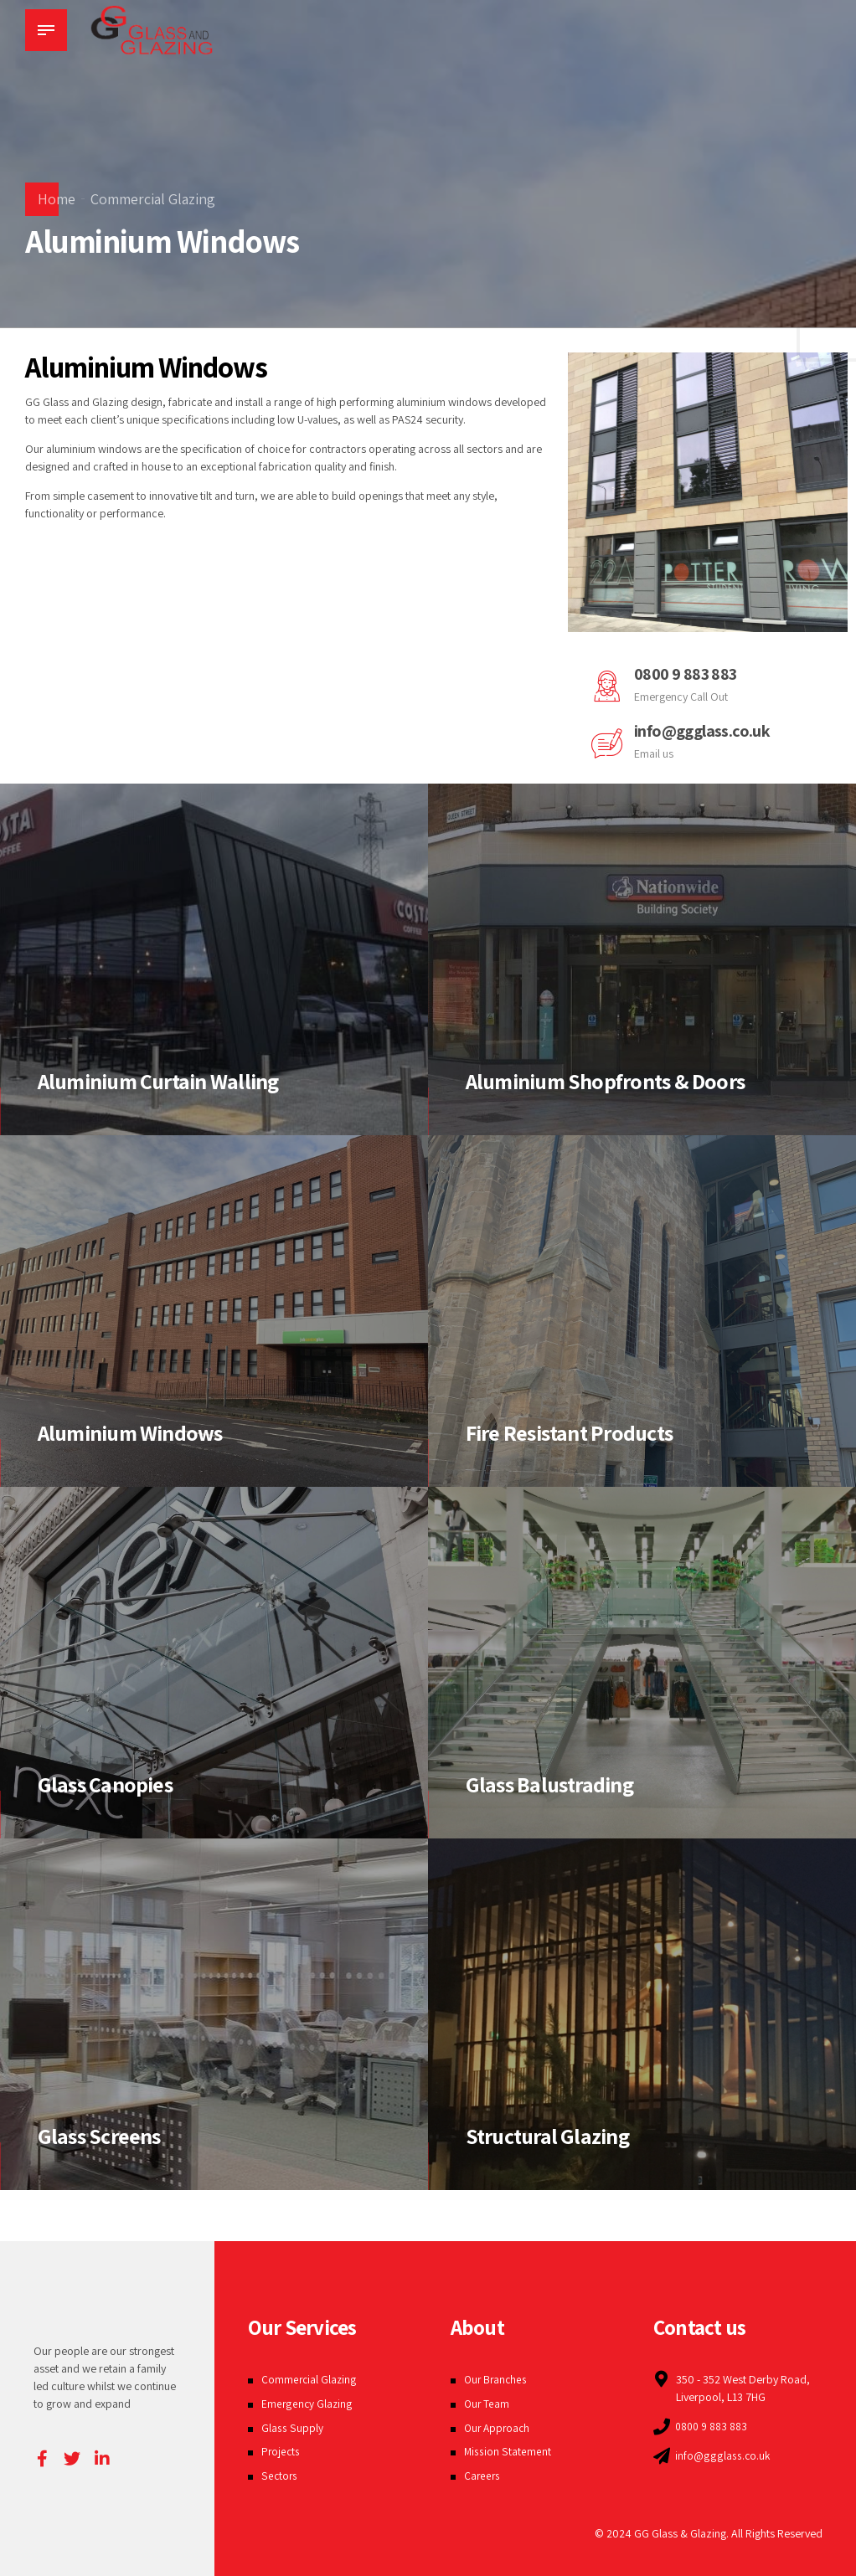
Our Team (487, 2403)
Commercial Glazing (152, 198)
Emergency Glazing (307, 2403)
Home (56, 198)
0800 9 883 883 (687, 674)
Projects (281, 2451)
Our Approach (499, 2427)
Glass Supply (291, 2427)
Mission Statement (507, 2451)
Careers (483, 2475)
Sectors (279, 2475)
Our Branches (497, 2379)
